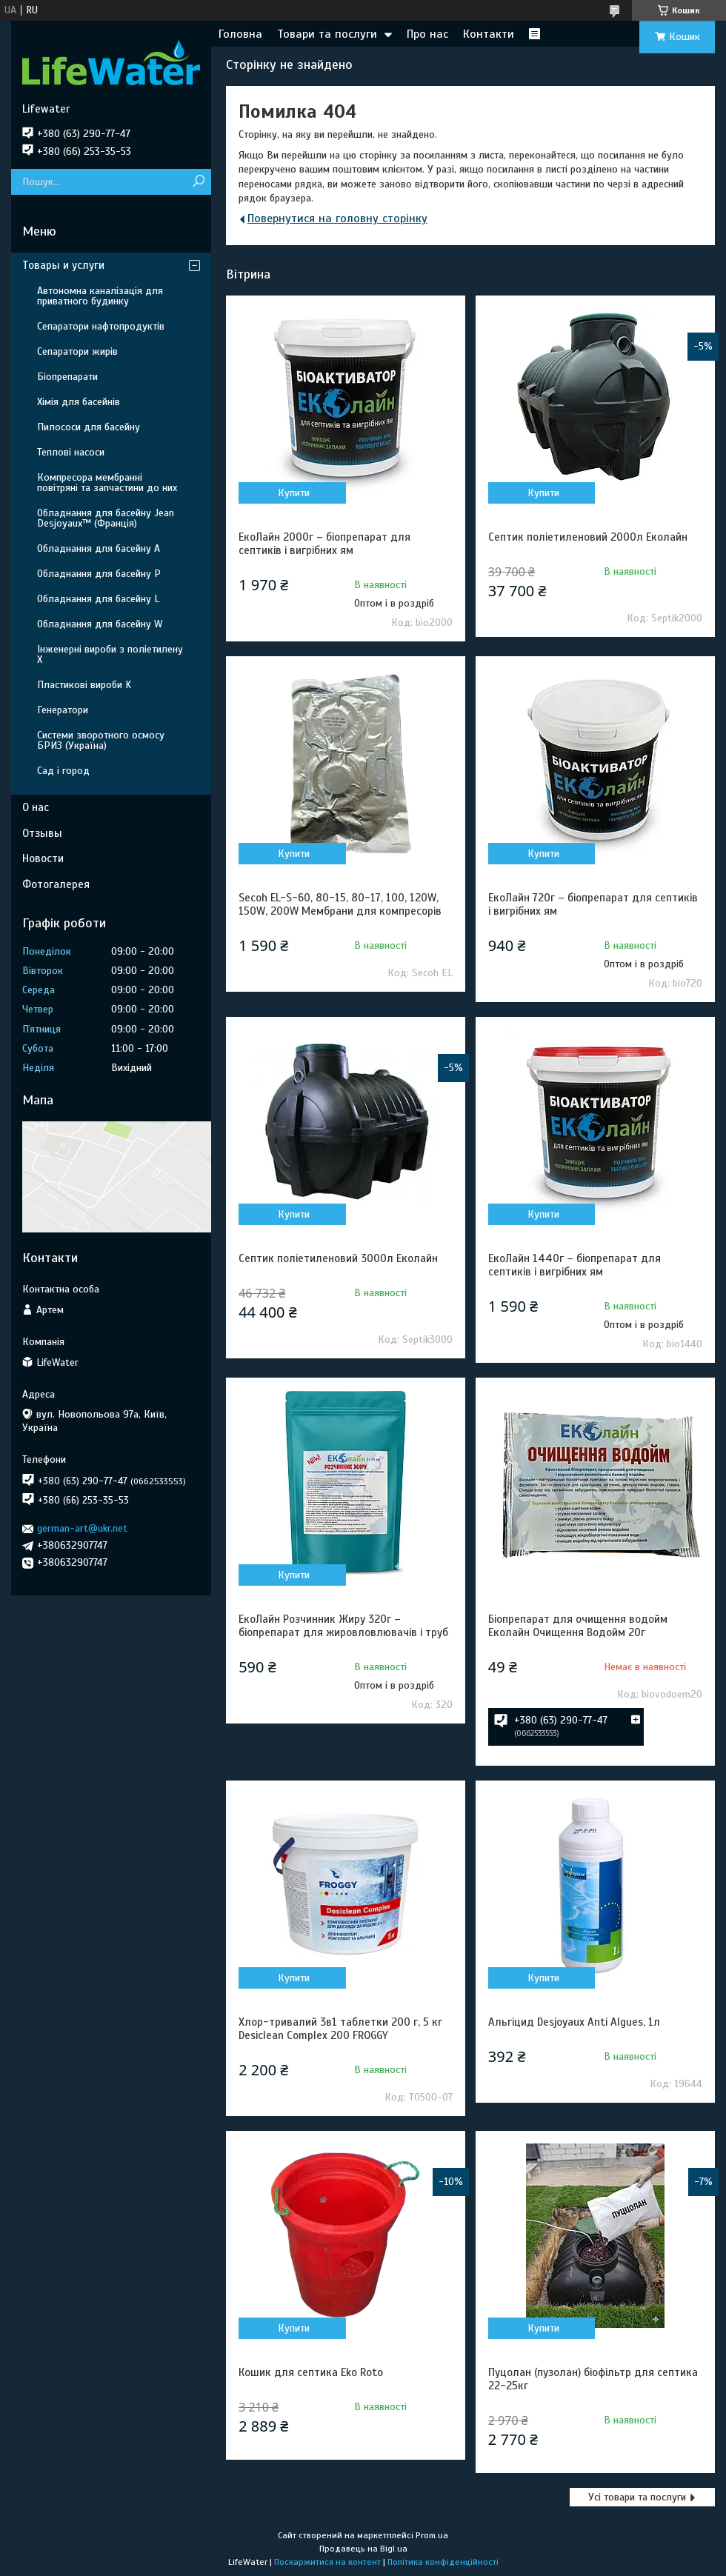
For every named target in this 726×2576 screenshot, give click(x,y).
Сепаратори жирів (77, 351)
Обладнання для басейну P (99, 573)
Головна (240, 34)
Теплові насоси (70, 452)
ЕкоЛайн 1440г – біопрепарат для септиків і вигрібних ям (574, 1265)
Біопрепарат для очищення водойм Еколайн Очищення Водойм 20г (577, 1625)
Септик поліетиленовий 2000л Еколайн (587, 537)
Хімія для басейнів (78, 402)
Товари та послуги (327, 34)
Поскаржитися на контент (327, 2562)
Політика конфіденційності (443, 2562)
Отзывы (42, 833)
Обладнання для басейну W (99, 624)
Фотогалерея (56, 884)
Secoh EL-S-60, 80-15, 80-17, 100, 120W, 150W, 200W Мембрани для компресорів (340, 904)
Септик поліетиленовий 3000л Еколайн (338, 1258)
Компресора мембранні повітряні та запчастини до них (107, 482)
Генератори (62, 710)
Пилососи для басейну (88, 427)
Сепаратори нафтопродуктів (100, 326)
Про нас (427, 34)
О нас (35, 807)
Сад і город (63, 770)
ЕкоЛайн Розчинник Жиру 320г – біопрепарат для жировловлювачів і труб (343, 1625)
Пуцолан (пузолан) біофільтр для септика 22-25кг (593, 2379)
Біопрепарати (67, 376)
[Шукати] (198, 182)
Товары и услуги (63, 265)
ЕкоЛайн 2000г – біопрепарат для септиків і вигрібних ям (324, 543)
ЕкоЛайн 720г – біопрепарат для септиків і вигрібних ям (593, 904)
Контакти (488, 34)
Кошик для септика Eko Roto (311, 2372)
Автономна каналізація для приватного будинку (100, 295)
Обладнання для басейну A (98, 548)
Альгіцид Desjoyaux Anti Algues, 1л (574, 2022)
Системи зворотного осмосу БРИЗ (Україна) (100, 740)
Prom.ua (432, 2535)
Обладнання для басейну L (98, 599)
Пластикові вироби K (84, 684)
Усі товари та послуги (637, 2497)
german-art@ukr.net (82, 1528)
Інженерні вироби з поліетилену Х (110, 654)
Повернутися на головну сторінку (337, 218)
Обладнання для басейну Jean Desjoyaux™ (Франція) (105, 518)
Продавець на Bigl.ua (363, 2548)
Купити (294, 493)
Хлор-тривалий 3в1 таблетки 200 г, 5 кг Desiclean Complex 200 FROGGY (340, 2028)
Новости (43, 858)
